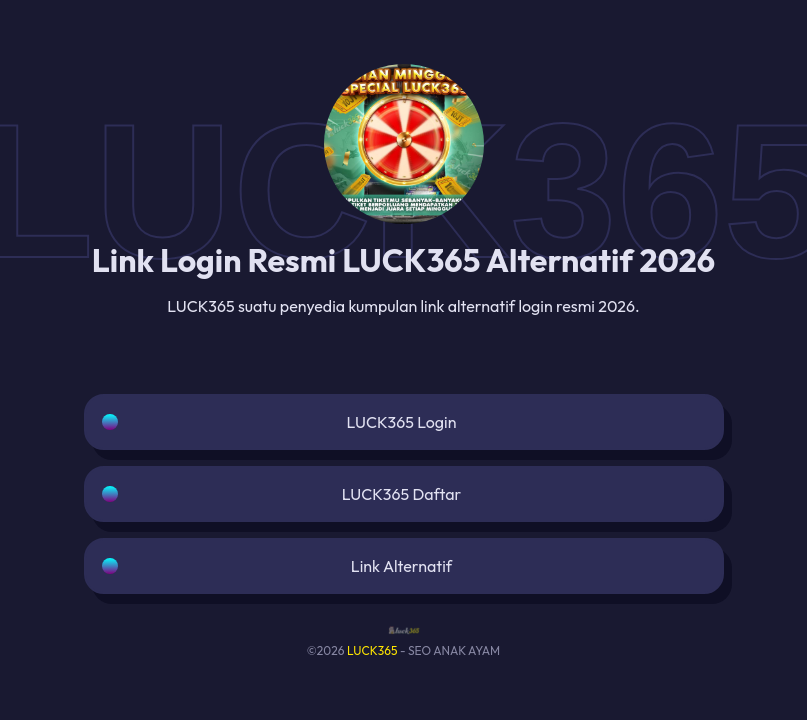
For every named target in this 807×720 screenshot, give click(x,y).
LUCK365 (372, 650)
